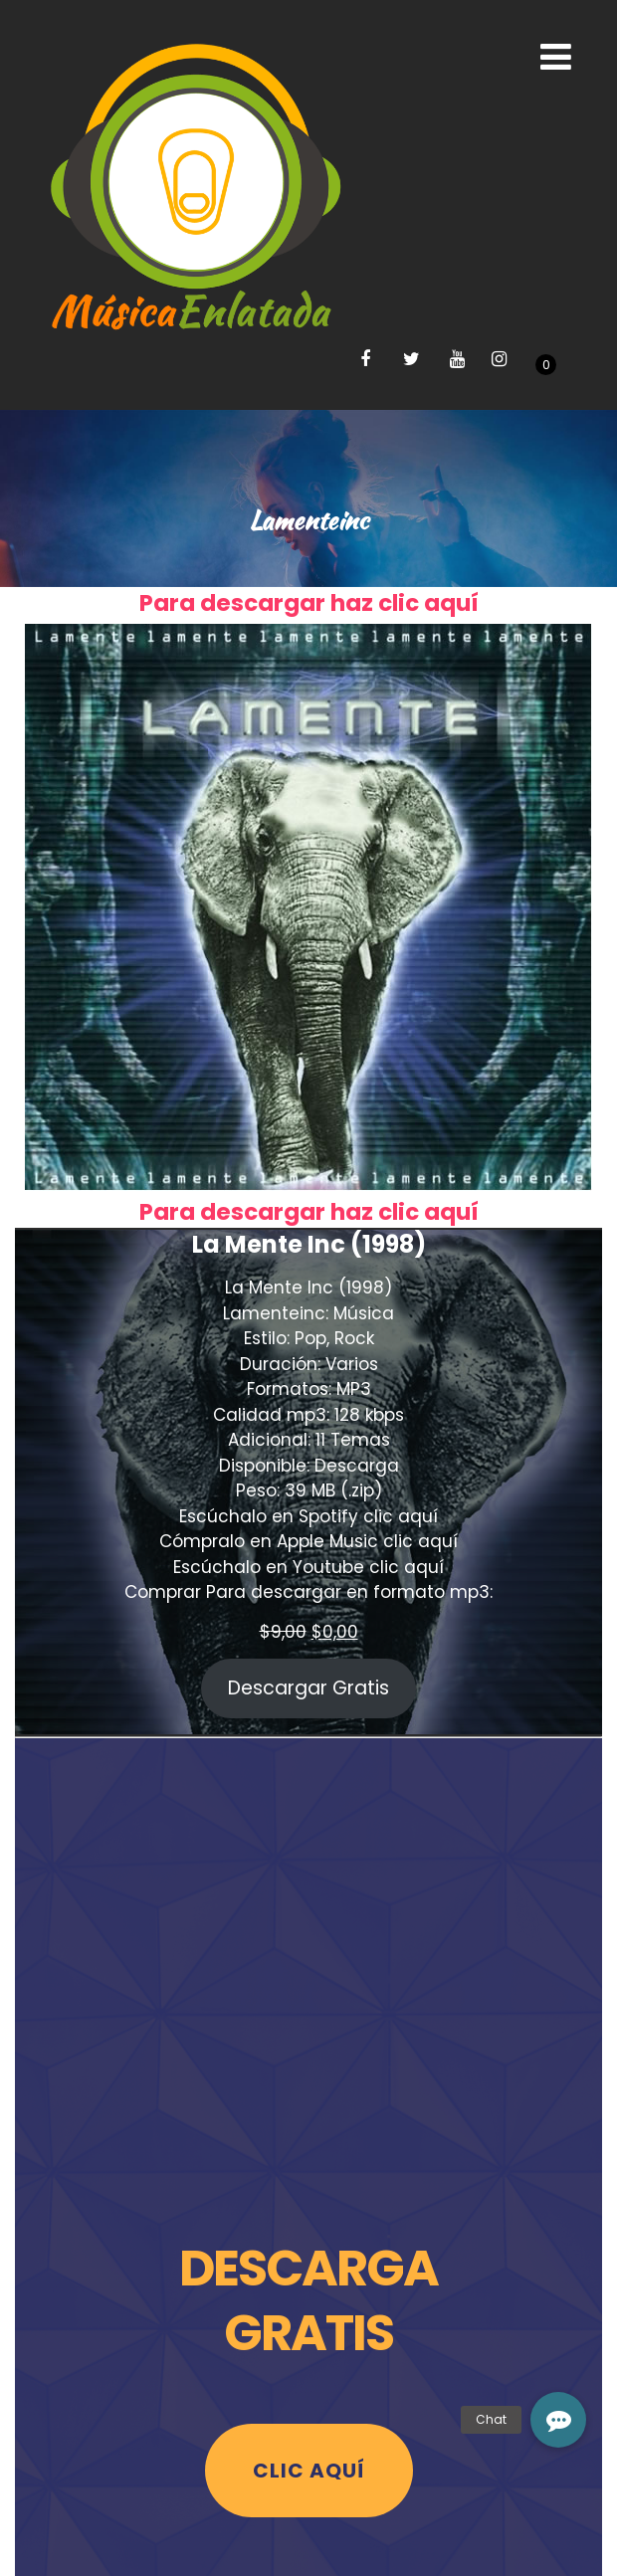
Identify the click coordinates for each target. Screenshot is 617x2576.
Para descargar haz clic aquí (309, 603)
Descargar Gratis (308, 1688)
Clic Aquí (309, 2470)
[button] (558, 2420)
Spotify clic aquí (368, 1516)
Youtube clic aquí (368, 1567)
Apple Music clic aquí (367, 1541)
